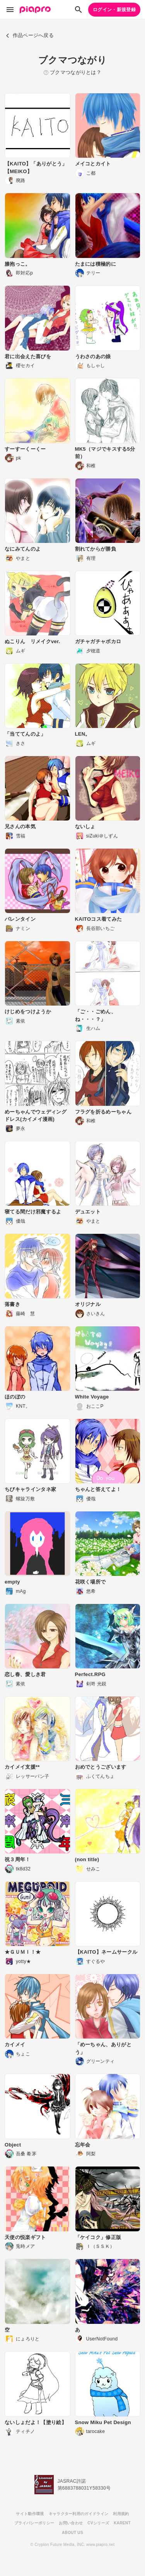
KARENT (122, 2523)
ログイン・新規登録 (114, 9)
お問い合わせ (71, 2523)
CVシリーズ (98, 2523)
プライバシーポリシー (34, 2523)
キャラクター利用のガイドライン (79, 2514)
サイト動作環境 (30, 2514)
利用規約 (121, 2514)
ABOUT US (72, 2533)
